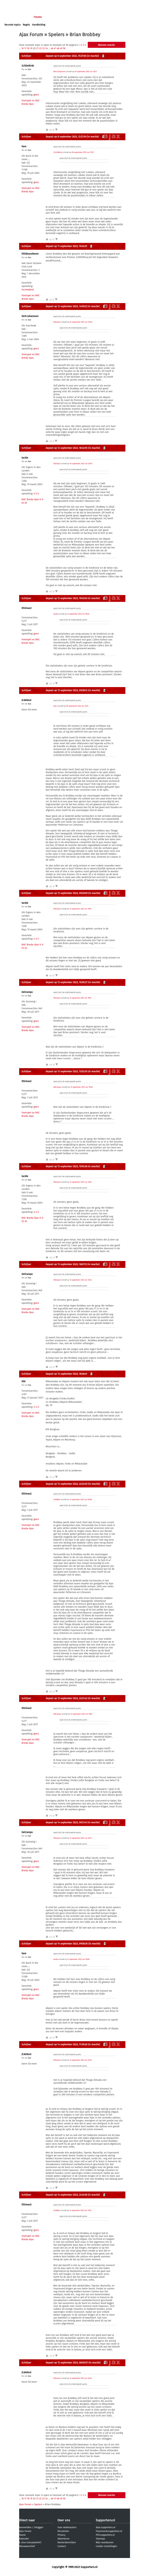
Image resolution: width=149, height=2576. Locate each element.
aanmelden (22, 3)
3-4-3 (36, 1407)
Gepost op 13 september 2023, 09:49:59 (66, 893)
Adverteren (63, 2538)
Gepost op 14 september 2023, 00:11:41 (66, 1822)
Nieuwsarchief (27, 2546)
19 (31, 48)
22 (40, 48)
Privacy (61, 2534)
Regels (26, 24)
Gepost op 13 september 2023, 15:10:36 (66, 1166)
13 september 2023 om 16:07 (81, 1714)
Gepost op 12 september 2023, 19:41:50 (66, 598)
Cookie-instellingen (106, 2546)
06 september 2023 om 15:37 (83, 152)
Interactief (52, 17)
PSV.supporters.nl (105, 2534)
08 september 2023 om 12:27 (77, 706)
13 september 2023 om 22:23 (81, 2060)
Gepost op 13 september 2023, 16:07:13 (66, 1264)
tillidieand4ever (30, 253)
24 (46, 48)
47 (55, 48)
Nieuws (25, 17)
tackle (25, 457)
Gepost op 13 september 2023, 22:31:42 (66, 1698)
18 (28, 48)
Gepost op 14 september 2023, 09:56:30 (67, 1943)
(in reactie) (93, 56)
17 (25, 48)
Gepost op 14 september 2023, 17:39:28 (66, 2044)
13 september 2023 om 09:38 (80, 1500)
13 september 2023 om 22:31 (80, 1838)
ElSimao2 (56, 322)
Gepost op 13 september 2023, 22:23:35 (66, 1483)
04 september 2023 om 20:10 (81, 322)
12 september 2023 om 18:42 (78, 614)
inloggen (9, 3)
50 (64, 48)
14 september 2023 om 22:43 (81, 2378)
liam (24, 146)
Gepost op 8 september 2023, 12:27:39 (66, 136)
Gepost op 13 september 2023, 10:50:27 (66, 982)
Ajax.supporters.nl (105, 2527)
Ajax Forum (31, 34)
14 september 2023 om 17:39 (80, 2210)
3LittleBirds (28, 65)
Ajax (29, 69)
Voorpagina (10, 17)
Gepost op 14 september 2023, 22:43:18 (66, 2194)
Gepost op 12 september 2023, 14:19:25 (66, 306)
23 (43, 48)
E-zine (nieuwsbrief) (30, 2542)
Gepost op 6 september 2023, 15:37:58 (66, 56)
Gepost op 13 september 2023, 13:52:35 (66, 1071)
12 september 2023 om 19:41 (80, 909)
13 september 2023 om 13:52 (80, 1182)
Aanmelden (25, 2527)
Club (64, 17)
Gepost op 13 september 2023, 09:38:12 (66, 690)
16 (22, 48)
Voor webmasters (66, 2527)
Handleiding (38, 24)
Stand (22, 2534)
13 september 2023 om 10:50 (81, 1087)
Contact (61, 2546)
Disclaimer (63, 2531)
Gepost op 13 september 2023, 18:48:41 (66, 1373)
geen (36, 94)
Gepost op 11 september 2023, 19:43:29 (66, 246)
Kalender (24, 2538)
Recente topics (12, 24)
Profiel (74, 17)
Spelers (56, 34)
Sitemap (100, 2538)
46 (52, 48)
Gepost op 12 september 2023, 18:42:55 (66, 448)
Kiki (23, 1381)
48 (58, 48)
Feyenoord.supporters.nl (109, 2531)
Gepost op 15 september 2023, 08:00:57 (67, 2362)
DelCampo (27, 992)
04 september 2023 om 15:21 (85, 72)
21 (37, 48)
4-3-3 (36, 493)
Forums (38, 17)
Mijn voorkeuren (104, 2542)
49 (61, 48)
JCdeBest (26, 700)
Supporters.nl (105, 2520)
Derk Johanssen (59, 72)
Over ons (63, 2520)
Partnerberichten (66, 2542)
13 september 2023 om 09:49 (78, 1959)
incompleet (28, 289)
